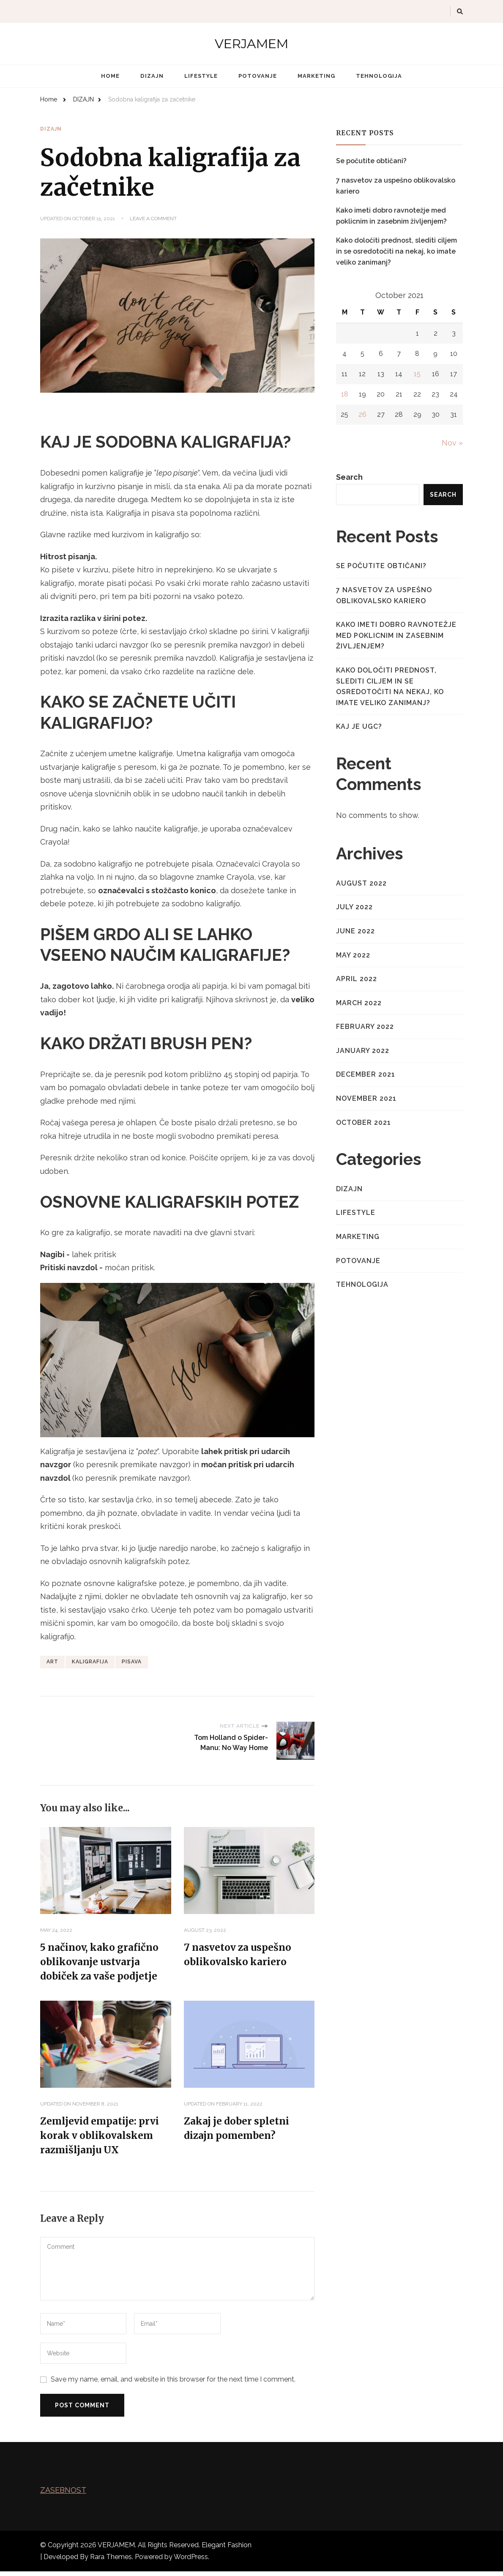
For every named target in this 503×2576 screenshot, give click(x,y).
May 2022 (353, 955)
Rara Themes (111, 2561)
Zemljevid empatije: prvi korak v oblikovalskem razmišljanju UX (103, 2138)
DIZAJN (152, 76)
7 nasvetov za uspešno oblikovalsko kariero (395, 185)
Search (349, 477)
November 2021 (366, 1098)
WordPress (191, 2561)
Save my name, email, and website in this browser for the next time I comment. (173, 2384)
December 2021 (365, 1074)
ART (52, 1661)
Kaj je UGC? (359, 726)
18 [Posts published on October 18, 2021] (344, 394)
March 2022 (359, 1003)
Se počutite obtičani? (371, 161)
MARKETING (316, 76)
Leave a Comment (153, 219)
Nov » (452, 442)
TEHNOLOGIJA (379, 76)
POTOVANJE (257, 76)
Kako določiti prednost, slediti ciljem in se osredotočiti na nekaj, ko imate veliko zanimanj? (396, 251)
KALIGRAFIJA (90, 1661)
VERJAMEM (251, 44)
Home (110, 76)
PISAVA (132, 1661)
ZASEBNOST (63, 2494)
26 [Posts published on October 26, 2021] (362, 414)
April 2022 (356, 979)
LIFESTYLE (201, 76)
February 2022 (365, 1027)
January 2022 (362, 1051)
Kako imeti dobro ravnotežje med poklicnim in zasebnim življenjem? (391, 215)
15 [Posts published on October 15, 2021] (417, 374)
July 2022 (354, 907)
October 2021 (363, 1122)
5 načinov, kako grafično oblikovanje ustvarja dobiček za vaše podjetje (103, 1962)
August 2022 (361, 883)
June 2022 (355, 931)
